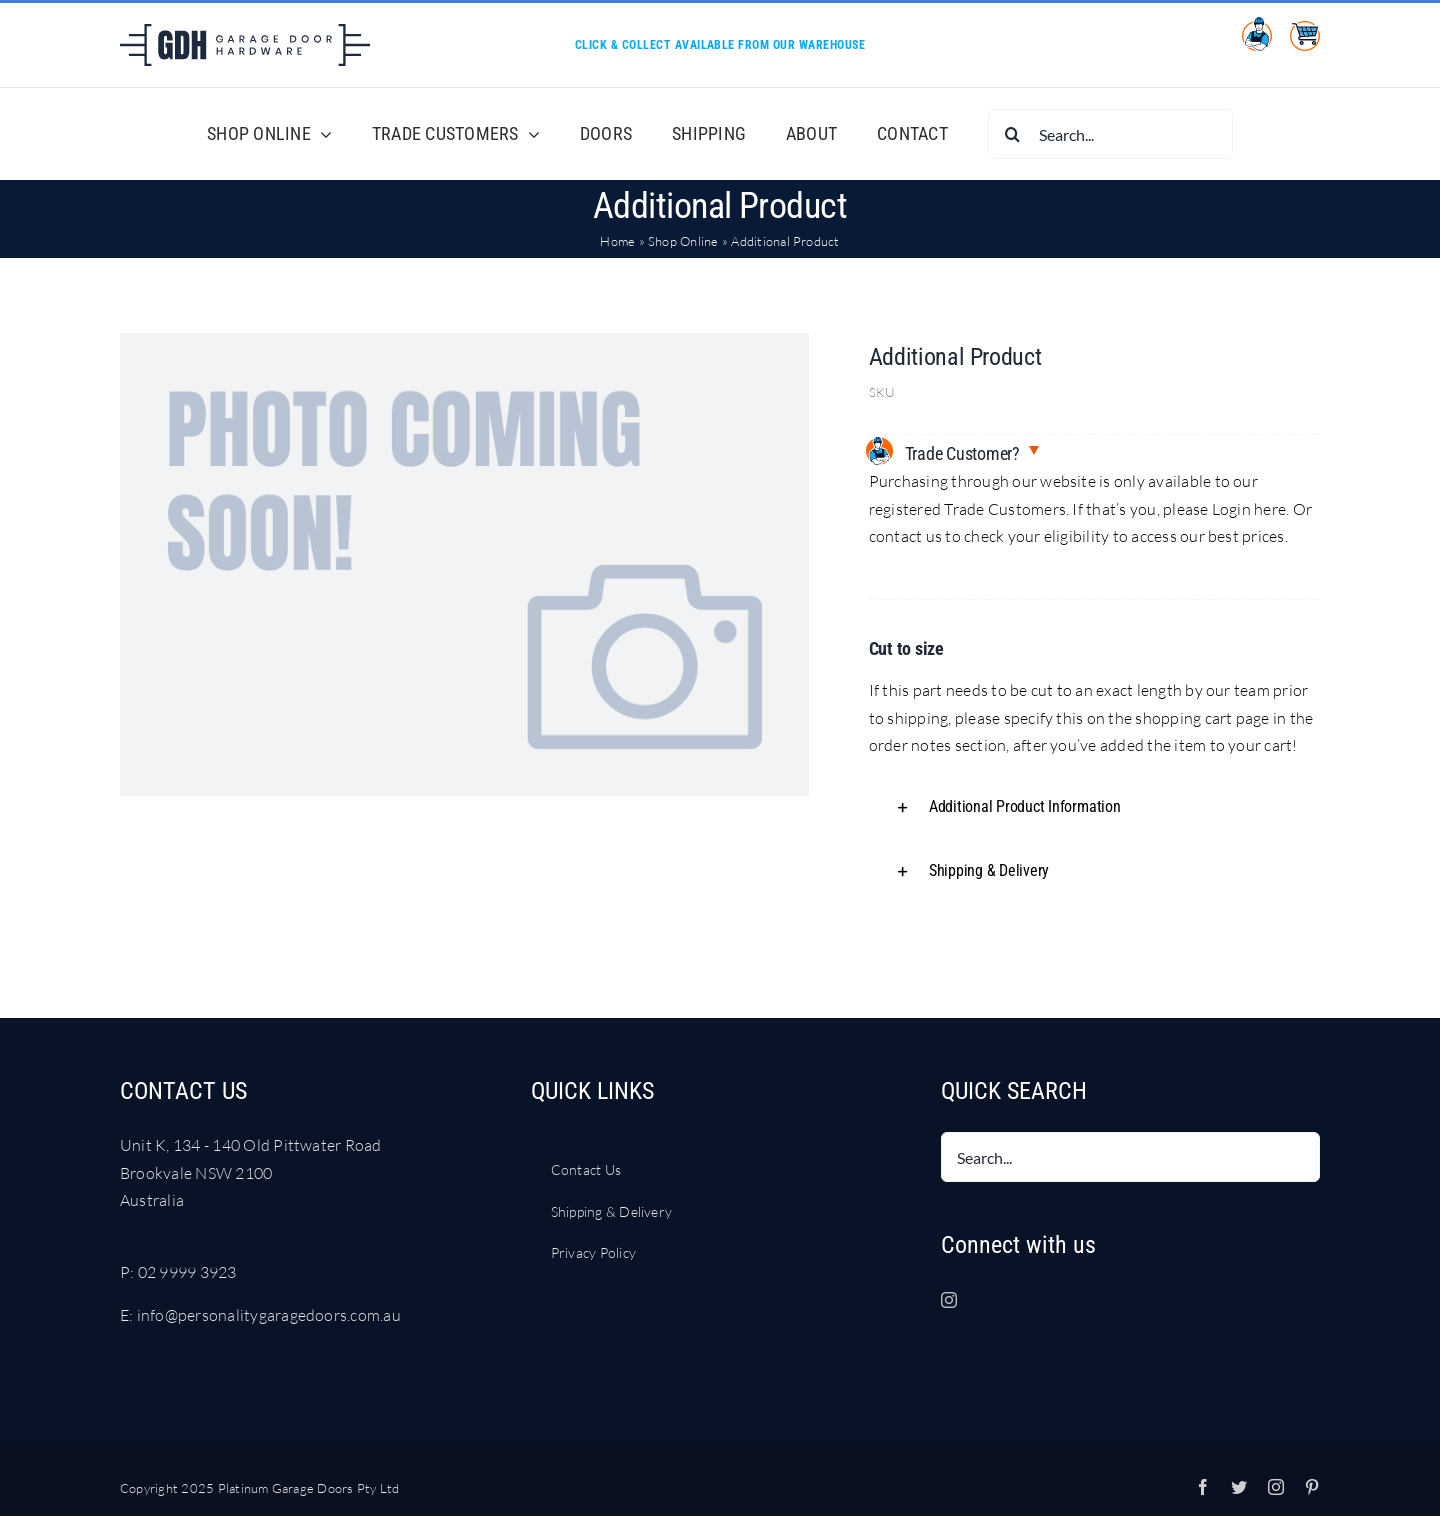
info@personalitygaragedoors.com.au (269, 1315)
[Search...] (1110, 134)
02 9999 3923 (187, 1272)
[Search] (1013, 134)
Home (617, 241)
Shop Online (683, 241)
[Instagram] (949, 1300)
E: (128, 1315)
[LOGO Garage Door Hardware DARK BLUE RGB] (245, 32)
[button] (1094, 807)
